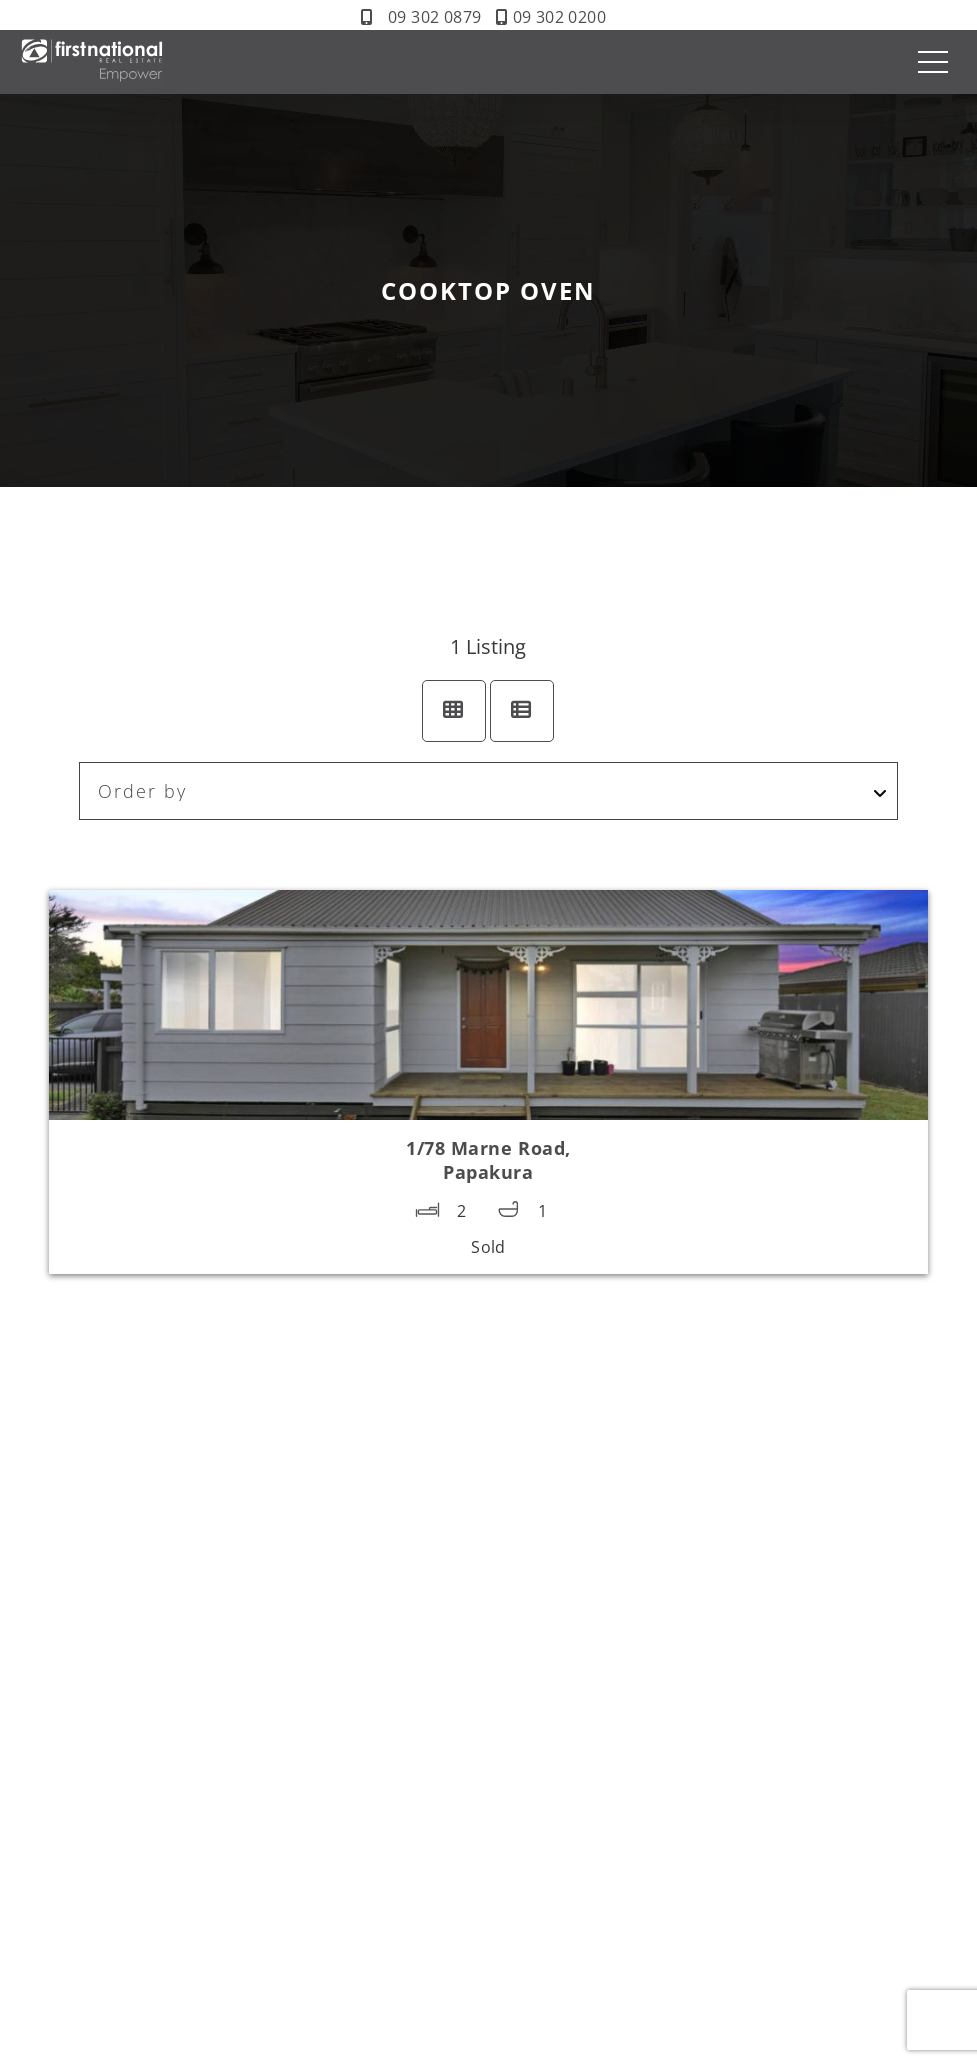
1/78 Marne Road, (488, 1160)
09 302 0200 (559, 17)
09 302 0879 (434, 17)
